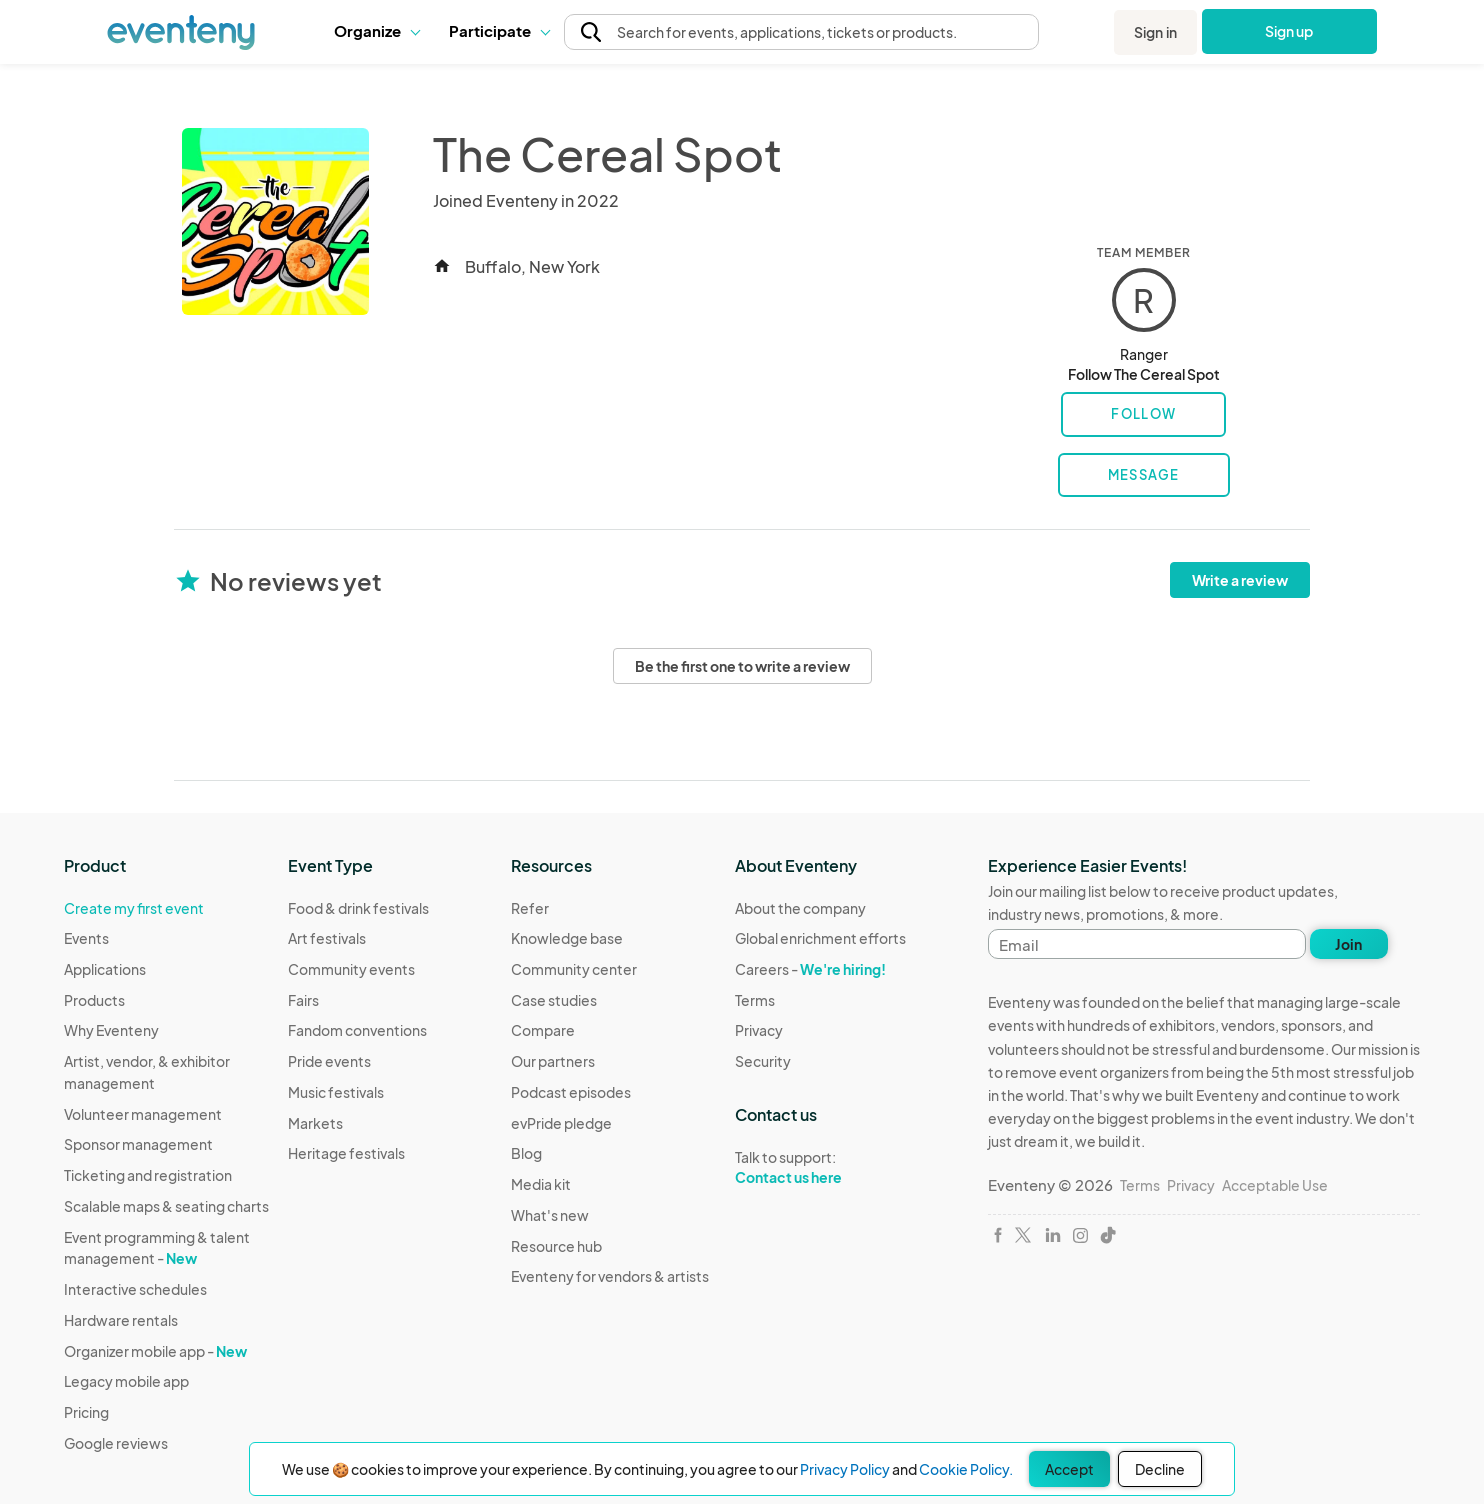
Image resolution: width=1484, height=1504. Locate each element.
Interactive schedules (135, 1289)
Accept (1069, 1469)
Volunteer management (143, 1114)
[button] (376, 31)
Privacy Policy (845, 1469)
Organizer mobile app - (155, 1351)
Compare (543, 1030)
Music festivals (336, 1092)
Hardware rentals (121, 1320)
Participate (499, 30)
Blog (526, 1153)
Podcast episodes (571, 1092)
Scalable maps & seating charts (166, 1206)
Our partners (553, 1061)
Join (1348, 944)
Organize (376, 30)
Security (763, 1061)
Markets (315, 1123)
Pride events (329, 1061)
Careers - (810, 969)
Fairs (303, 1000)
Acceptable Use (1275, 1185)
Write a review (1240, 580)
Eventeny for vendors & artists (610, 1276)
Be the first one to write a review (742, 666)
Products (94, 1000)
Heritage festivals (346, 1153)
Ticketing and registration (148, 1175)
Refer (530, 908)
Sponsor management (138, 1144)
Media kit (541, 1184)
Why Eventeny (111, 1030)
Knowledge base (567, 938)
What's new (550, 1215)
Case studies (554, 1000)
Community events (351, 969)
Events (86, 938)
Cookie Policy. (966, 1469)
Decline (1160, 1469)
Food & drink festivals (358, 908)
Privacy (759, 1030)
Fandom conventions (357, 1030)
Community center (574, 969)
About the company (800, 908)
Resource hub (556, 1246)
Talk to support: (820, 1168)
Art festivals (327, 938)
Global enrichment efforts (820, 938)
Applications (105, 969)
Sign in (1155, 32)
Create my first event (134, 908)
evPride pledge (561, 1123)
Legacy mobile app (126, 1381)
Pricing (86, 1412)
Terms (755, 1000)
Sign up (1289, 31)
